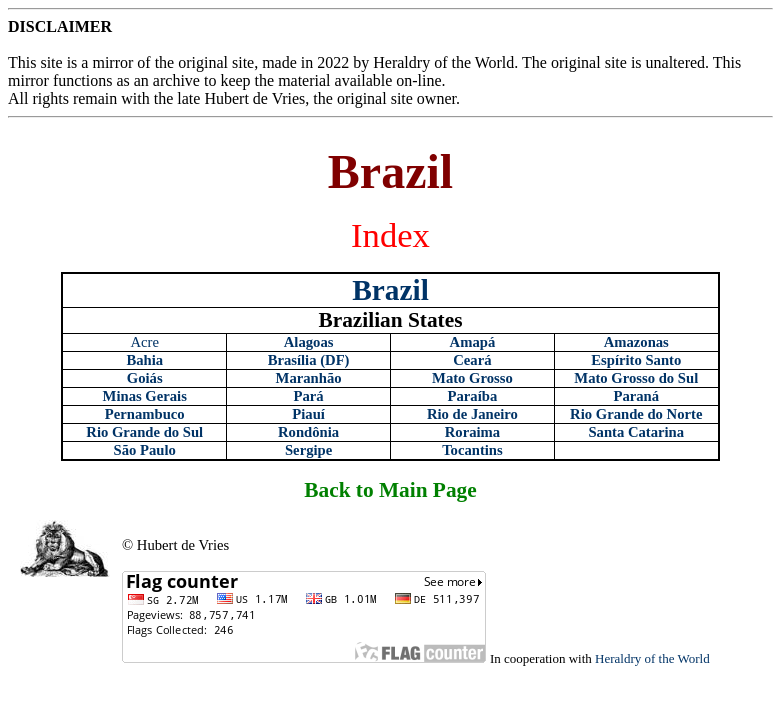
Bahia (144, 360)
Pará (309, 396)
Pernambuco (145, 414)
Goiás (145, 378)
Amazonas (636, 342)
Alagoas (309, 342)
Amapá (473, 342)
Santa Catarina (636, 432)
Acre (144, 342)
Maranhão (309, 378)
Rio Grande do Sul (144, 432)
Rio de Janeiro (472, 414)
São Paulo (145, 450)
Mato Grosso (472, 378)
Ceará (472, 360)
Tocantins (472, 450)
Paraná (636, 396)
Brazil (390, 290)
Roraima (472, 432)
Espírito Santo (636, 360)
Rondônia (308, 432)
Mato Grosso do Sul (636, 378)
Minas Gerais (145, 396)
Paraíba (473, 396)
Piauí (308, 414)
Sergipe (308, 450)
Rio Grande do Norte (636, 414)
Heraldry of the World (652, 658)
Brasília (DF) (309, 360)
